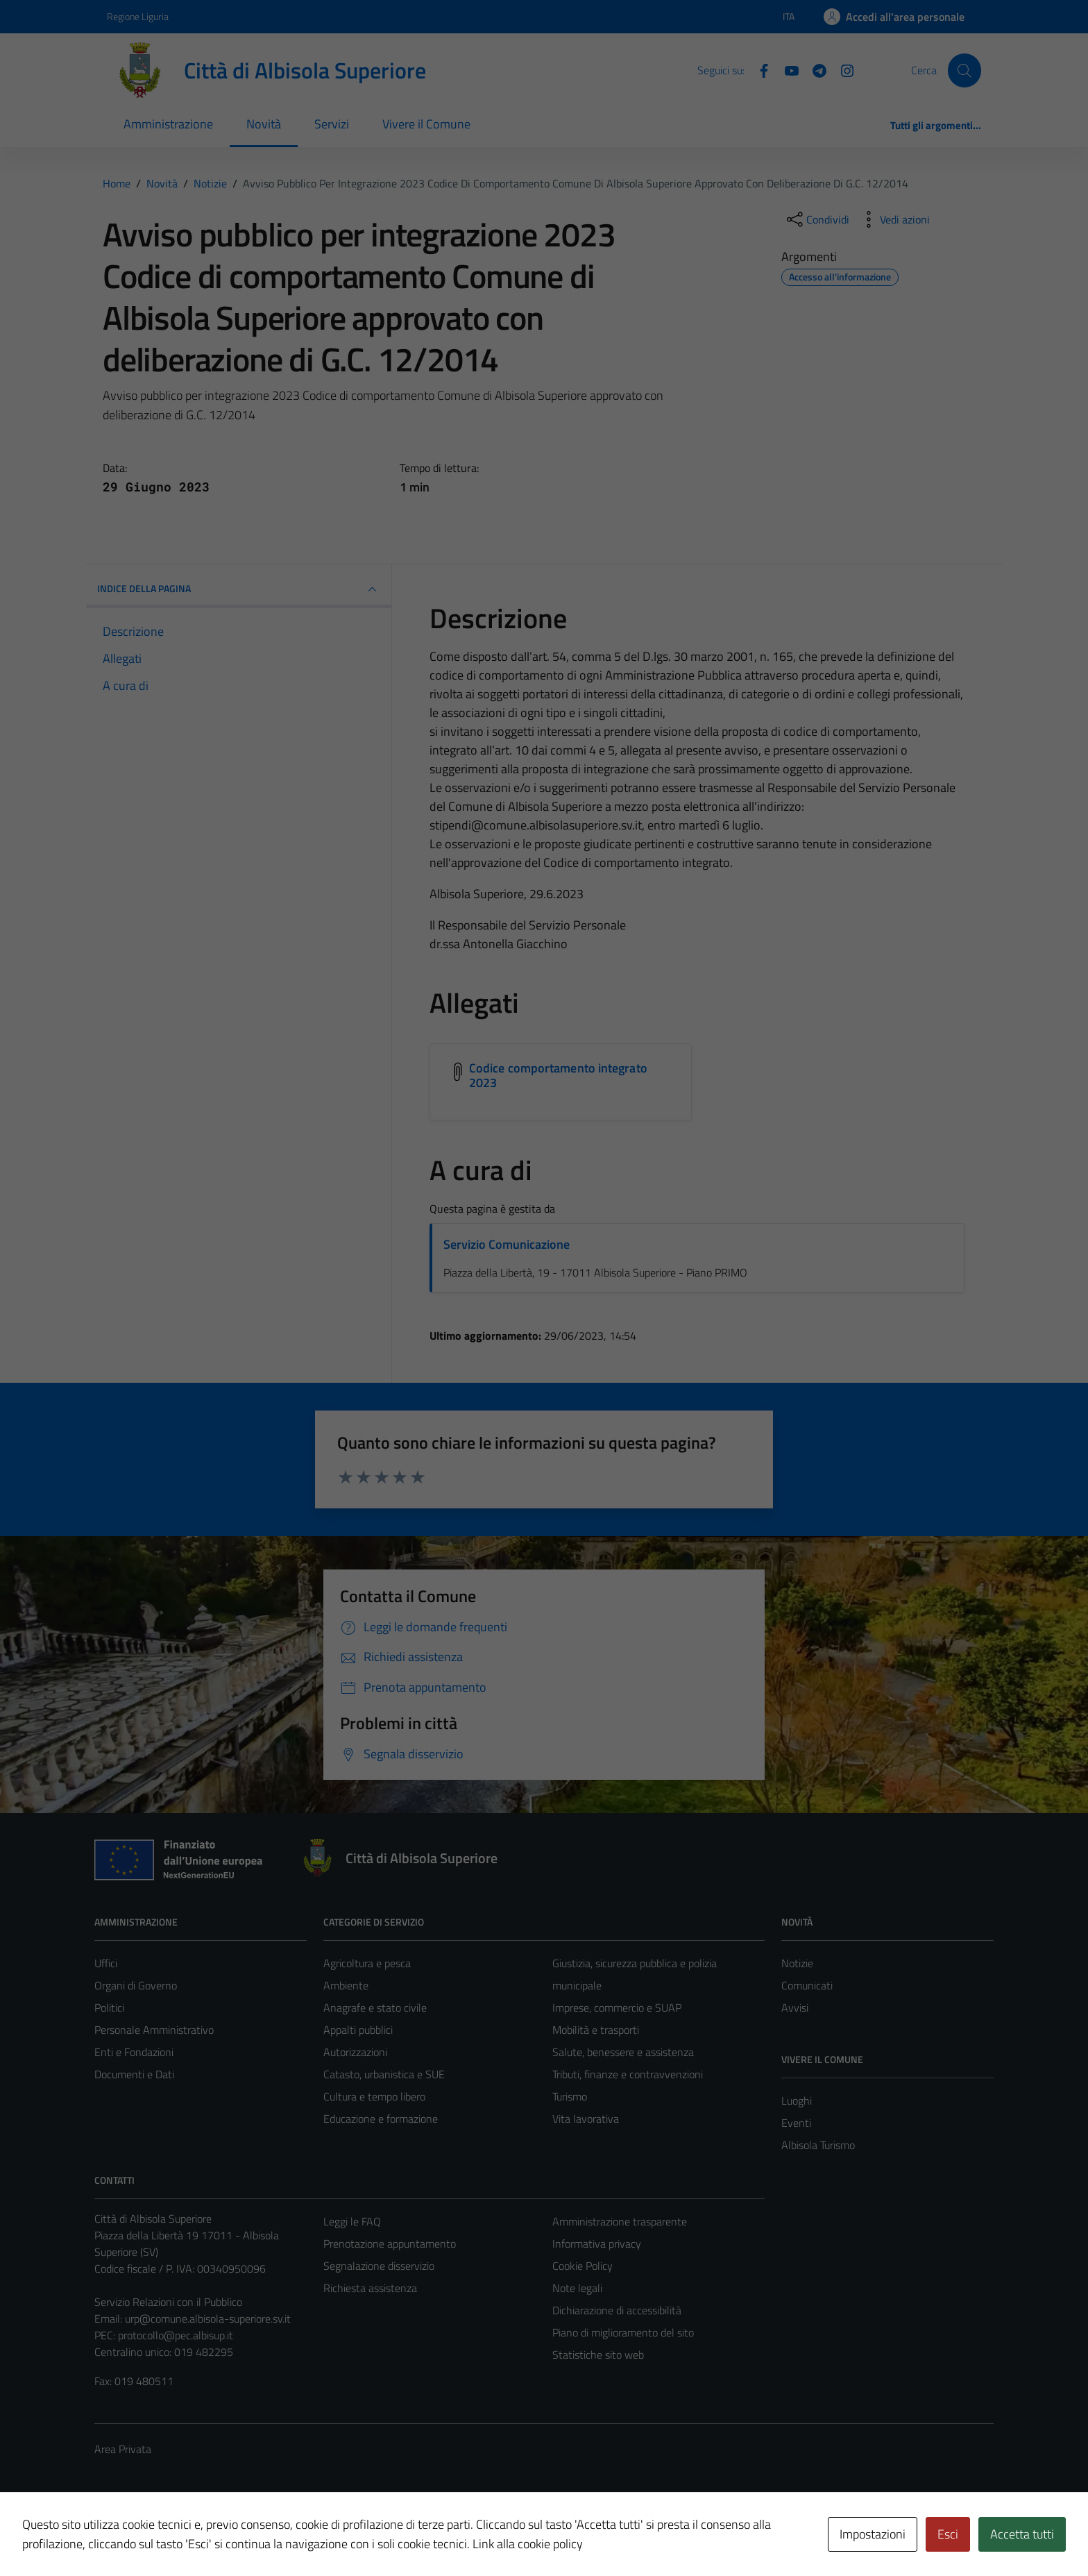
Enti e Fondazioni (133, 2052)
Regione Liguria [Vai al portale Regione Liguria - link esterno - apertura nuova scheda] (138, 16)
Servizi (331, 124)
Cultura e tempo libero (374, 2096)
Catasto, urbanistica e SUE (384, 2074)
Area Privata (122, 2449)
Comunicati (807, 1985)
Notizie (797, 1963)
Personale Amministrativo (154, 2029)
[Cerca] (964, 70)
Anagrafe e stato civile (375, 2007)
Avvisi (794, 2007)
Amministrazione (168, 124)
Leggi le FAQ (352, 2221)
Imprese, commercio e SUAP (616, 2007)
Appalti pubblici (358, 2029)
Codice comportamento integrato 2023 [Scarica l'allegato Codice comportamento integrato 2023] (558, 1076)
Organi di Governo (135, 1985)
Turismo (569, 2096)
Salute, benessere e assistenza (623, 2052)
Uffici (105, 1963)
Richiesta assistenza (370, 2288)
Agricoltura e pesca (367, 1963)
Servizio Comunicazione (506, 1244)
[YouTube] (786, 69)
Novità (263, 124)
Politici (109, 2007)
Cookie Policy (582, 2265)
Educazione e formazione (380, 2118)
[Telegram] (814, 69)
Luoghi (796, 2100)
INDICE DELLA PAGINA (238, 589)
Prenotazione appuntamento (389, 2243)
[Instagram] (842, 69)
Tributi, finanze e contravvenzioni (627, 2074)
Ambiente (345, 1985)
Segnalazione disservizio (378, 2265)
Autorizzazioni (355, 2052)
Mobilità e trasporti (595, 2029)
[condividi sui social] (816, 219)
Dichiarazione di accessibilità (616, 2310)
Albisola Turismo (818, 2145)
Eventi (796, 2122)
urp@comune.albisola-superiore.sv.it (208, 2318)
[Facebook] (758, 69)
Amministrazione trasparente (619, 2221)
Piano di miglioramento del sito (623, 2332)
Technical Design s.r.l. (189, 2535)
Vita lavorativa (585, 2118)
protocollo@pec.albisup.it (175, 2335)
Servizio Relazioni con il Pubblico (168, 2301)
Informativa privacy (596, 2243)
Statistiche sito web (598, 2354)
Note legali (577, 2288)
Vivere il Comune (426, 124)
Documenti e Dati (134, 2074)
